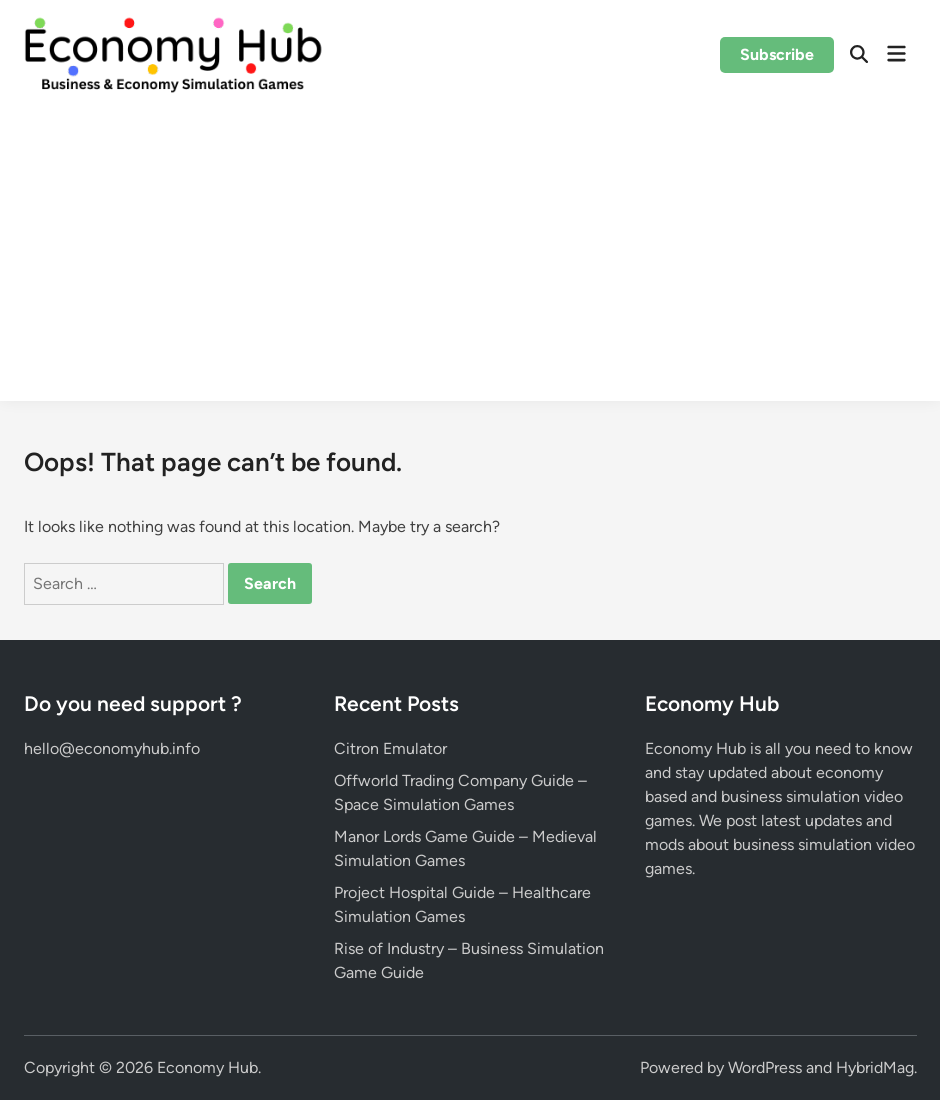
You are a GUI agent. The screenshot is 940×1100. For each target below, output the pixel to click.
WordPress (765, 1067)
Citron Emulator (390, 748)
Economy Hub (207, 1067)
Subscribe (777, 54)
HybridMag (875, 1067)
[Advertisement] (470, 261)
